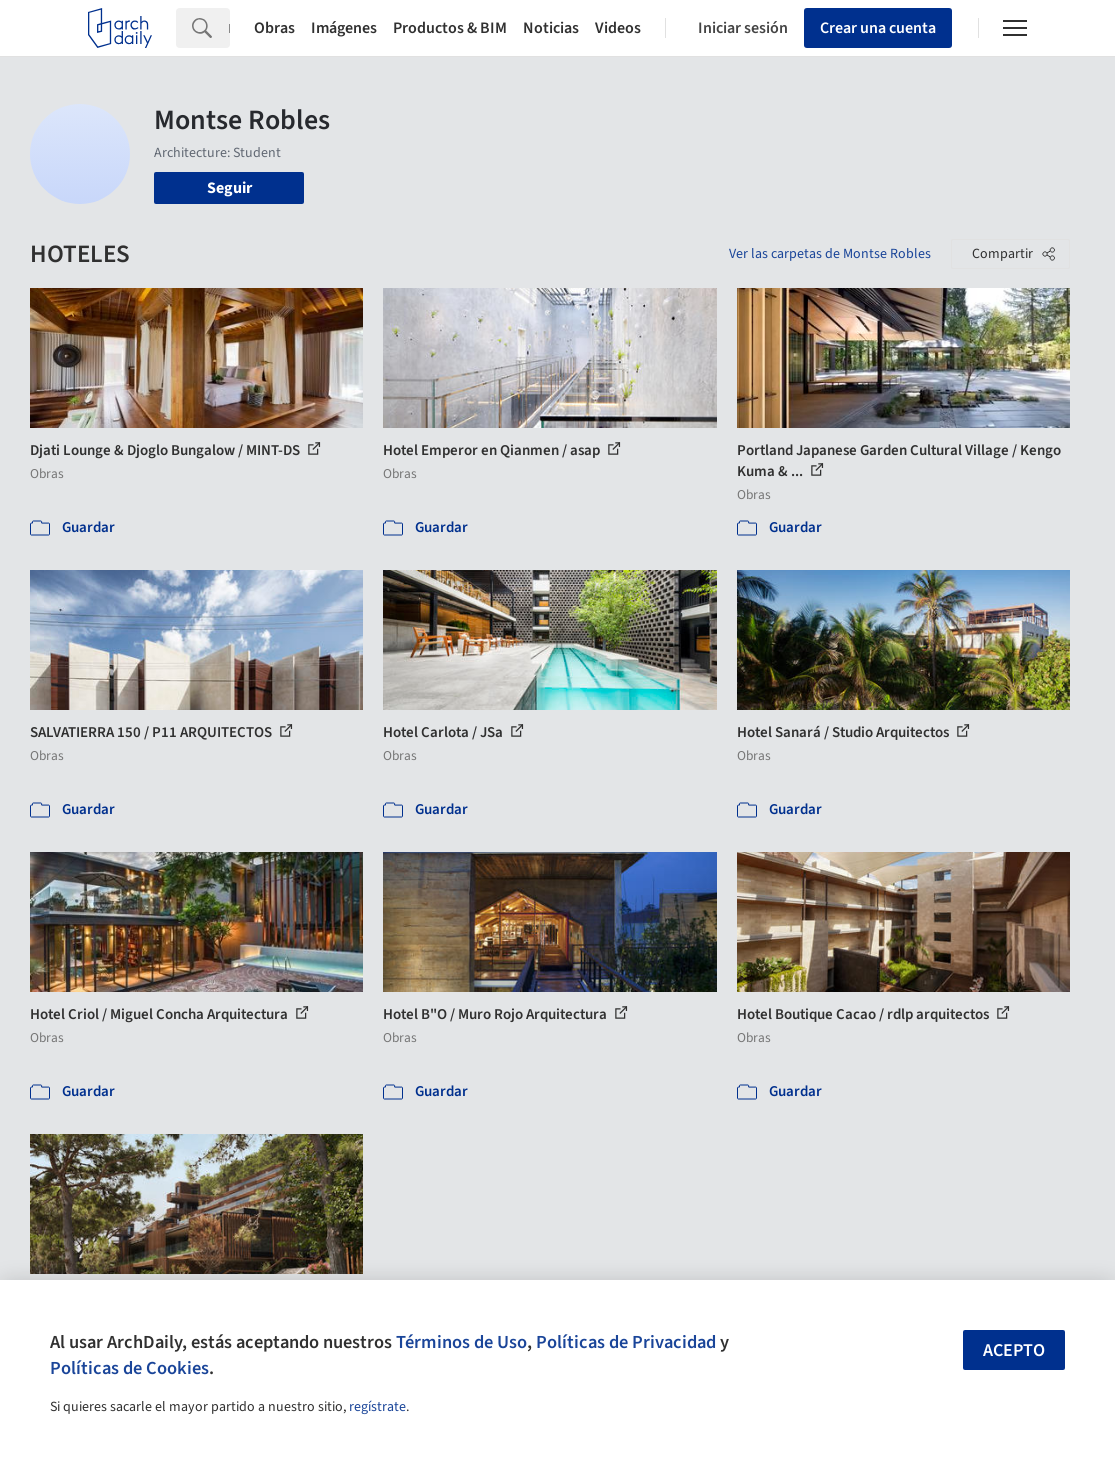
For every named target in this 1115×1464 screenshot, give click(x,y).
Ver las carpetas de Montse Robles (830, 254)
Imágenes (344, 28)
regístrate (377, 1407)
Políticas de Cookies (129, 1368)
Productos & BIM (450, 28)
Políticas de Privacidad (626, 1342)
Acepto (1014, 1350)
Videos (618, 28)
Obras (274, 28)
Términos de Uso (461, 1342)
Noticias (551, 28)
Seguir (229, 188)
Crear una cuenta (878, 28)
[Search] (229, 28)
